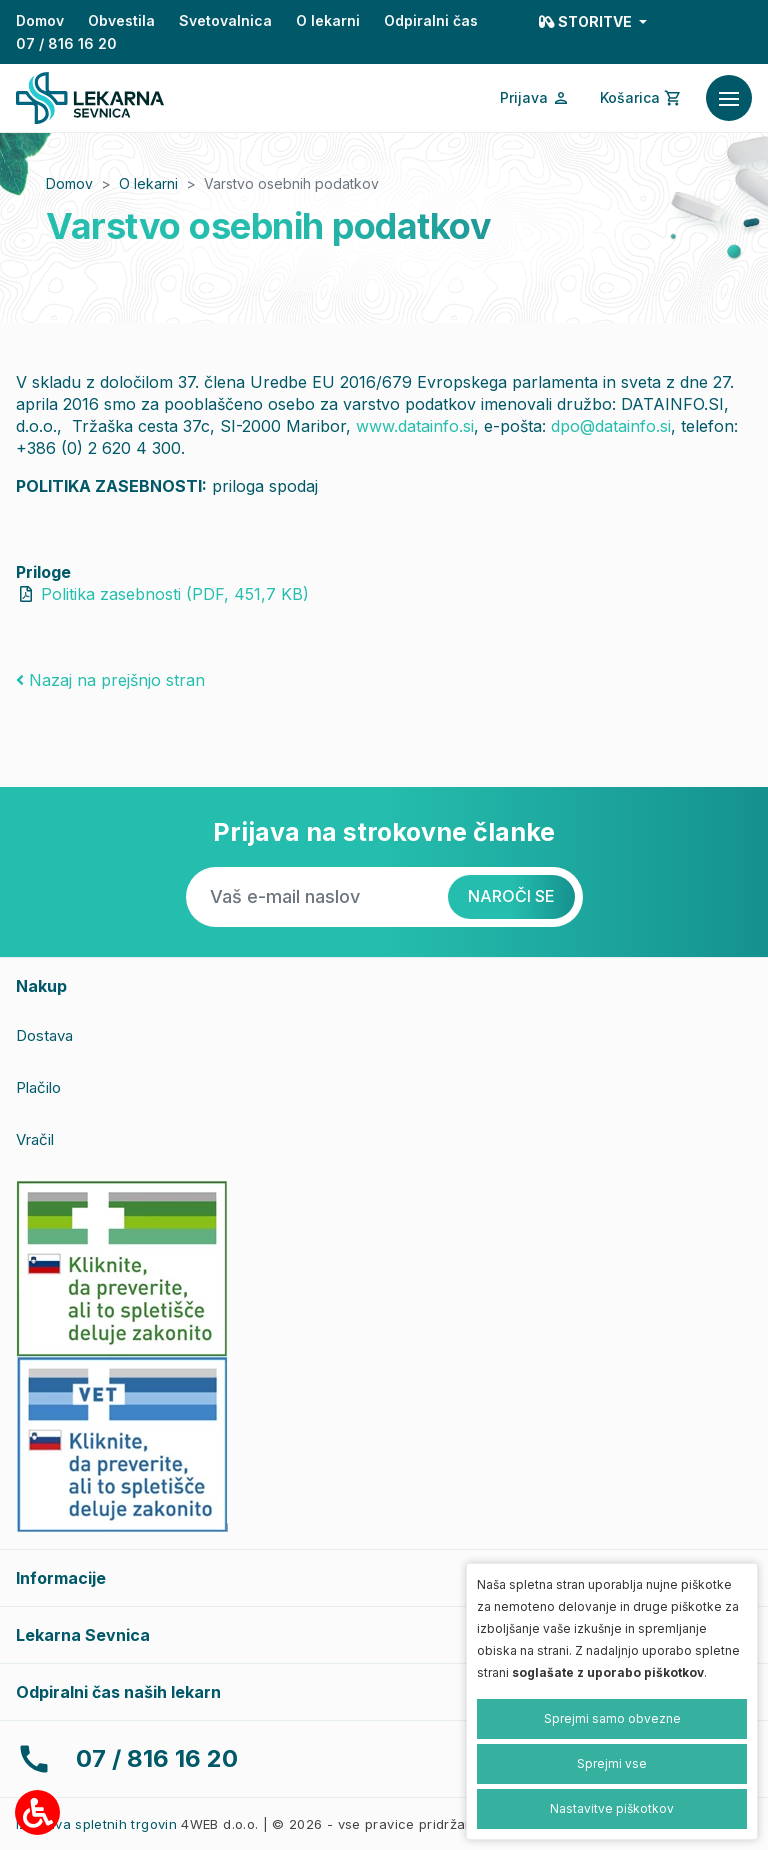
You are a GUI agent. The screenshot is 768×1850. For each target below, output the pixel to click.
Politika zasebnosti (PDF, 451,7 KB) (175, 594)
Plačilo (38, 1087)
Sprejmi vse (612, 1763)
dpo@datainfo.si (611, 426)
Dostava (44, 1035)
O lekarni (328, 20)
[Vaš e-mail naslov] (317, 897)
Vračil (35, 1139)
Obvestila (121, 20)
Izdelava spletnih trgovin (96, 1824)
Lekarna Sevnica (83, 1635)
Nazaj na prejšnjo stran (110, 680)
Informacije (61, 1578)
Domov (40, 20)
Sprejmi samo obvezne (612, 1718)
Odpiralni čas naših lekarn (118, 1692)
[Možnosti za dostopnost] (37, 1812)
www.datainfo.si (415, 426)
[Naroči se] (511, 897)
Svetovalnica (225, 20)
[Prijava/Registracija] (535, 98)
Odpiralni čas (431, 20)
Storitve (587, 21)
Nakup (41, 986)
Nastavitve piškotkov (612, 1808)
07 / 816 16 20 (66, 43)
